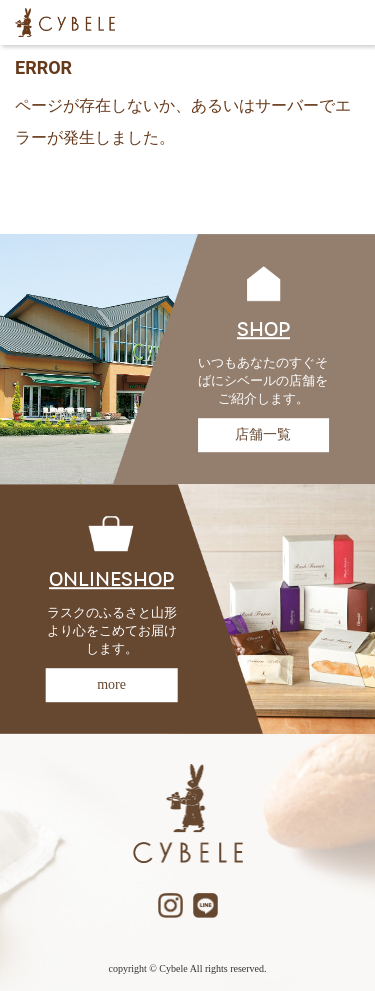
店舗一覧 (263, 434)
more (111, 684)
